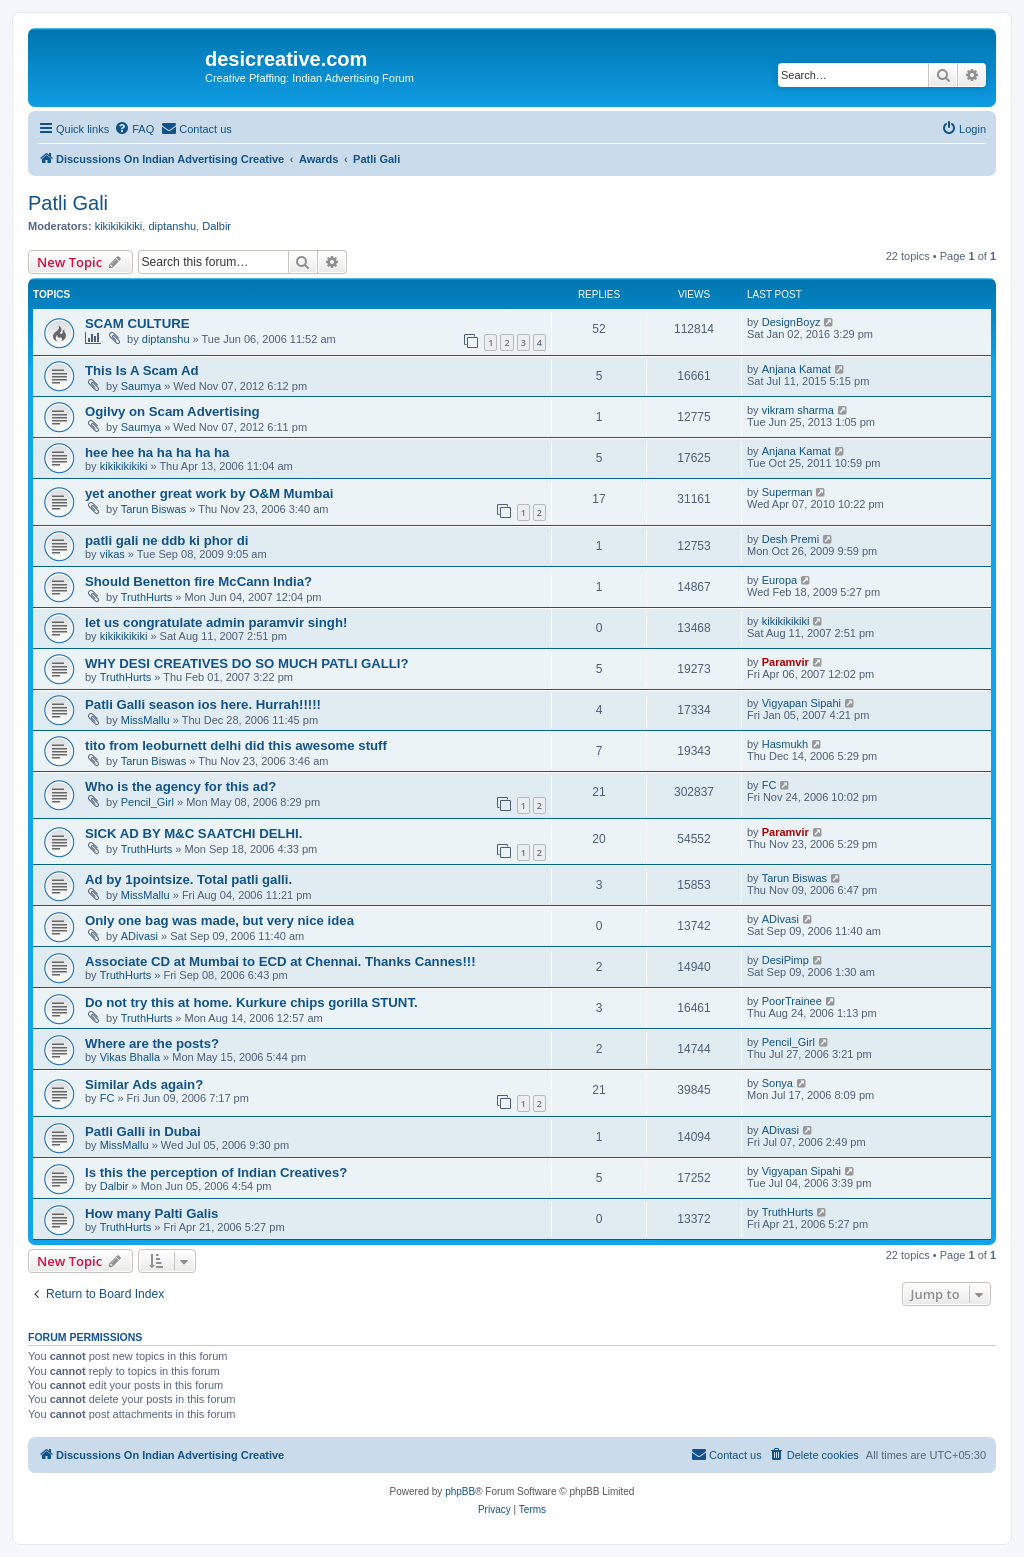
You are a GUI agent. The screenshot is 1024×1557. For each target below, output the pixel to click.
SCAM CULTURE (137, 323)
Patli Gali (68, 203)
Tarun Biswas (153, 509)
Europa (779, 580)
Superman (787, 492)
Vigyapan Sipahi (801, 703)
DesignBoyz (791, 322)
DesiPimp (785, 960)
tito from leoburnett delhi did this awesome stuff (236, 745)
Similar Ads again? (144, 1084)
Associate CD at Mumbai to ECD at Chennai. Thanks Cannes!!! (280, 961)
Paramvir (785, 662)
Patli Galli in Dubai (143, 1131)
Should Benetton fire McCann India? (198, 581)
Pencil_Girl (147, 802)
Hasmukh (785, 744)
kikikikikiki (119, 226)
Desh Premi (790, 539)
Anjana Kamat (796, 369)
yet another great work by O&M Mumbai (209, 493)
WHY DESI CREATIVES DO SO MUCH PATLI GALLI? (247, 663)
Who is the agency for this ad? (180, 786)
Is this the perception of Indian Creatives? (216, 1172)
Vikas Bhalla (130, 1057)
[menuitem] (134, 129)
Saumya (141, 386)
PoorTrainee (792, 1001)
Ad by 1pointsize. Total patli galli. (188, 879)
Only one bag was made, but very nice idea (219, 920)
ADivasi (139, 936)
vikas (112, 554)
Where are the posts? (152, 1043)
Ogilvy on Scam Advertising (172, 411)
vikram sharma (798, 410)
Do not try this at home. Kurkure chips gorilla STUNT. (251, 1002)
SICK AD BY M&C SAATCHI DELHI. (193, 833)
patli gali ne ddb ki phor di (166, 540)
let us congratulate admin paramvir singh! (216, 622)
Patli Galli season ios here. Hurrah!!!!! (203, 704)
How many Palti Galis (151, 1213)
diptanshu (172, 226)
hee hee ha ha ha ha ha (157, 452)
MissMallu (145, 720)
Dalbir (216, 226)
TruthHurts (147, 597)
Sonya (777, 1083)
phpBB (460, 1491)
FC (769, 785)
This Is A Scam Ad (142, 370)
